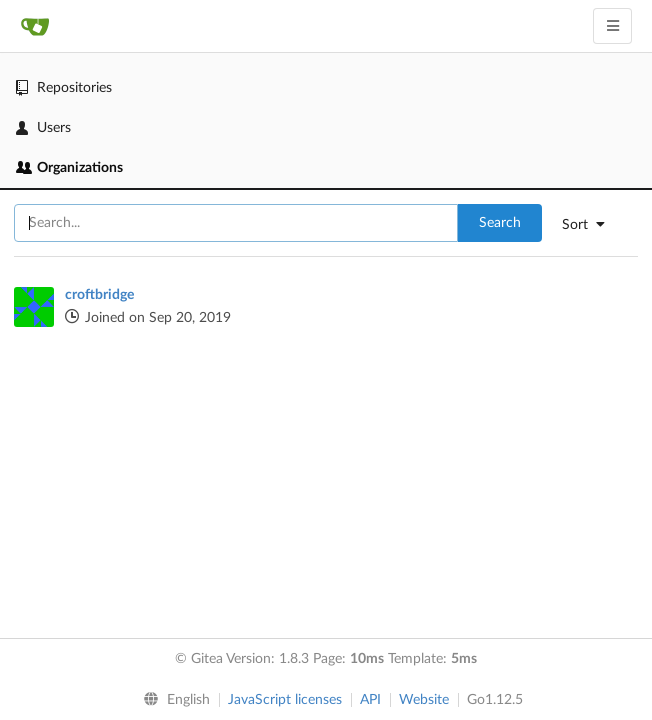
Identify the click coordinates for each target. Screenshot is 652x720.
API (370, 700)
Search (500, 223)
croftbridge (99, 295)
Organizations (69, 168)
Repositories (64, 88)
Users (43, 128)
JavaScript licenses (285, 700)
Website (424, 700)
